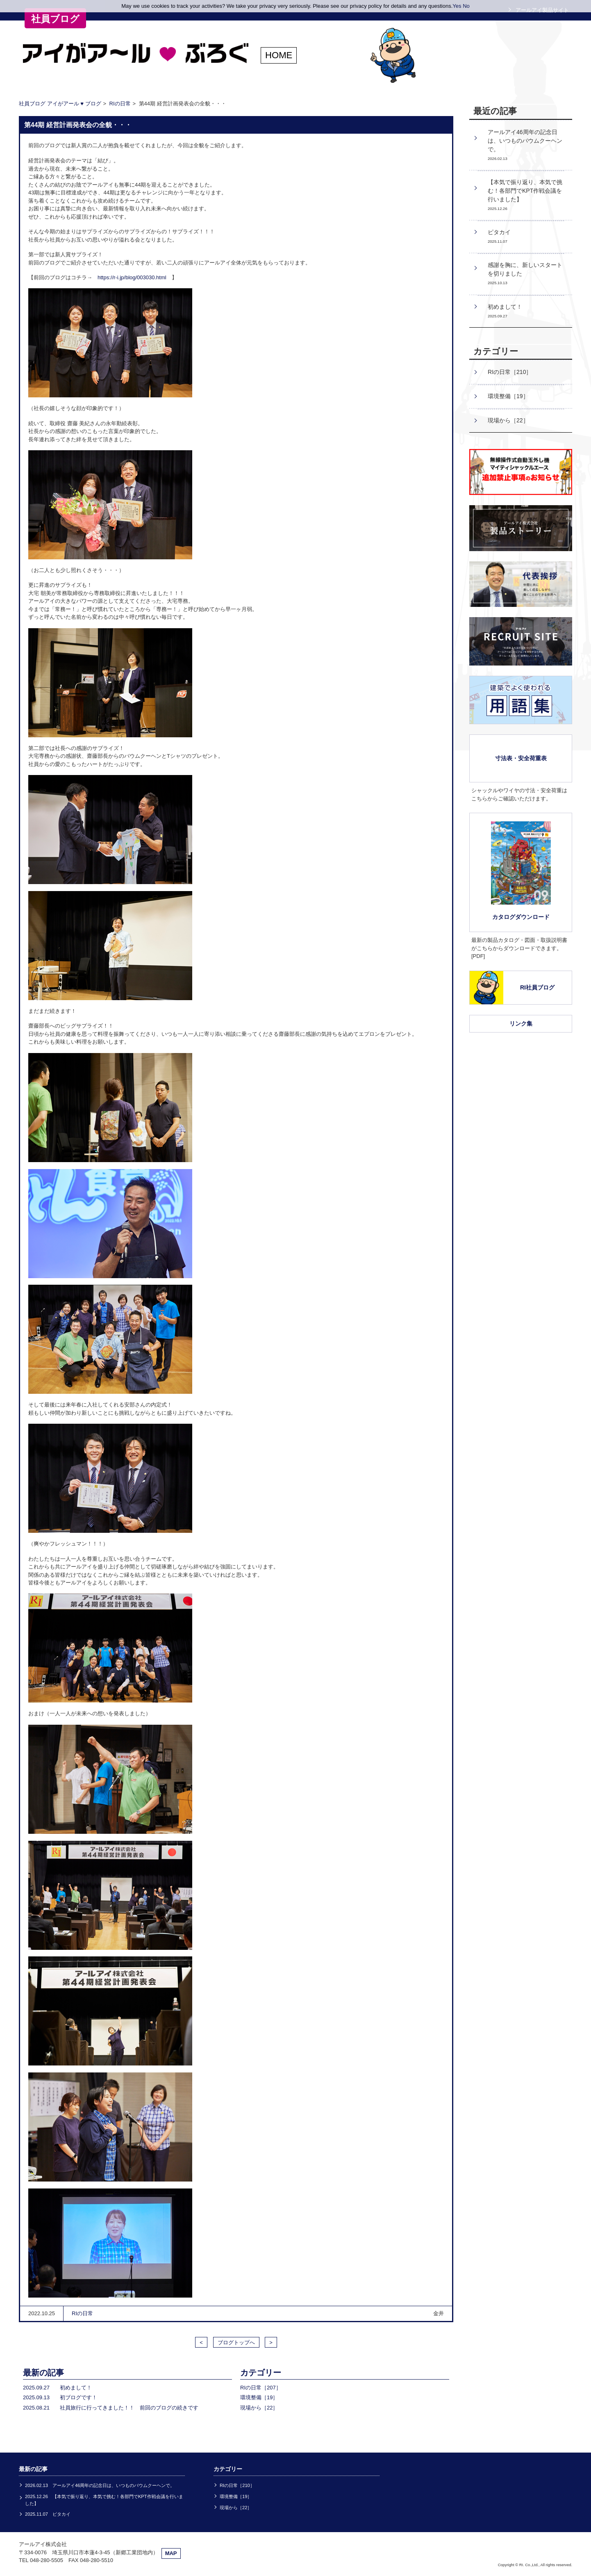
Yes (456, 6)
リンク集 (520, 1023)
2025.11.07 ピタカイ (47, 2514)
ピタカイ (499, 236)
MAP (171, 2553)
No (466, 6)
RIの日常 (120, 103)
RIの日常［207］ (260, 2388)
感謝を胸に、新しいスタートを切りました (525, 273)
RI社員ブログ (537, 987)
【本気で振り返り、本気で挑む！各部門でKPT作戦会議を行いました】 (525, 195)
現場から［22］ (259, 2408)
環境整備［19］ (259, 2397)
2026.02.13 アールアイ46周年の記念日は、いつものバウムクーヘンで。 (100, 2485)
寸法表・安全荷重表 (521, 758)
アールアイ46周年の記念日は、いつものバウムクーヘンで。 (525, 145)
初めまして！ (505, 310)
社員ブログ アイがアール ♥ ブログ (60, 103)
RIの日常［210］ (510, 372)
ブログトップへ (236, 2342)
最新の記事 (43, 2372)
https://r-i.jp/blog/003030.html (132, 277)
